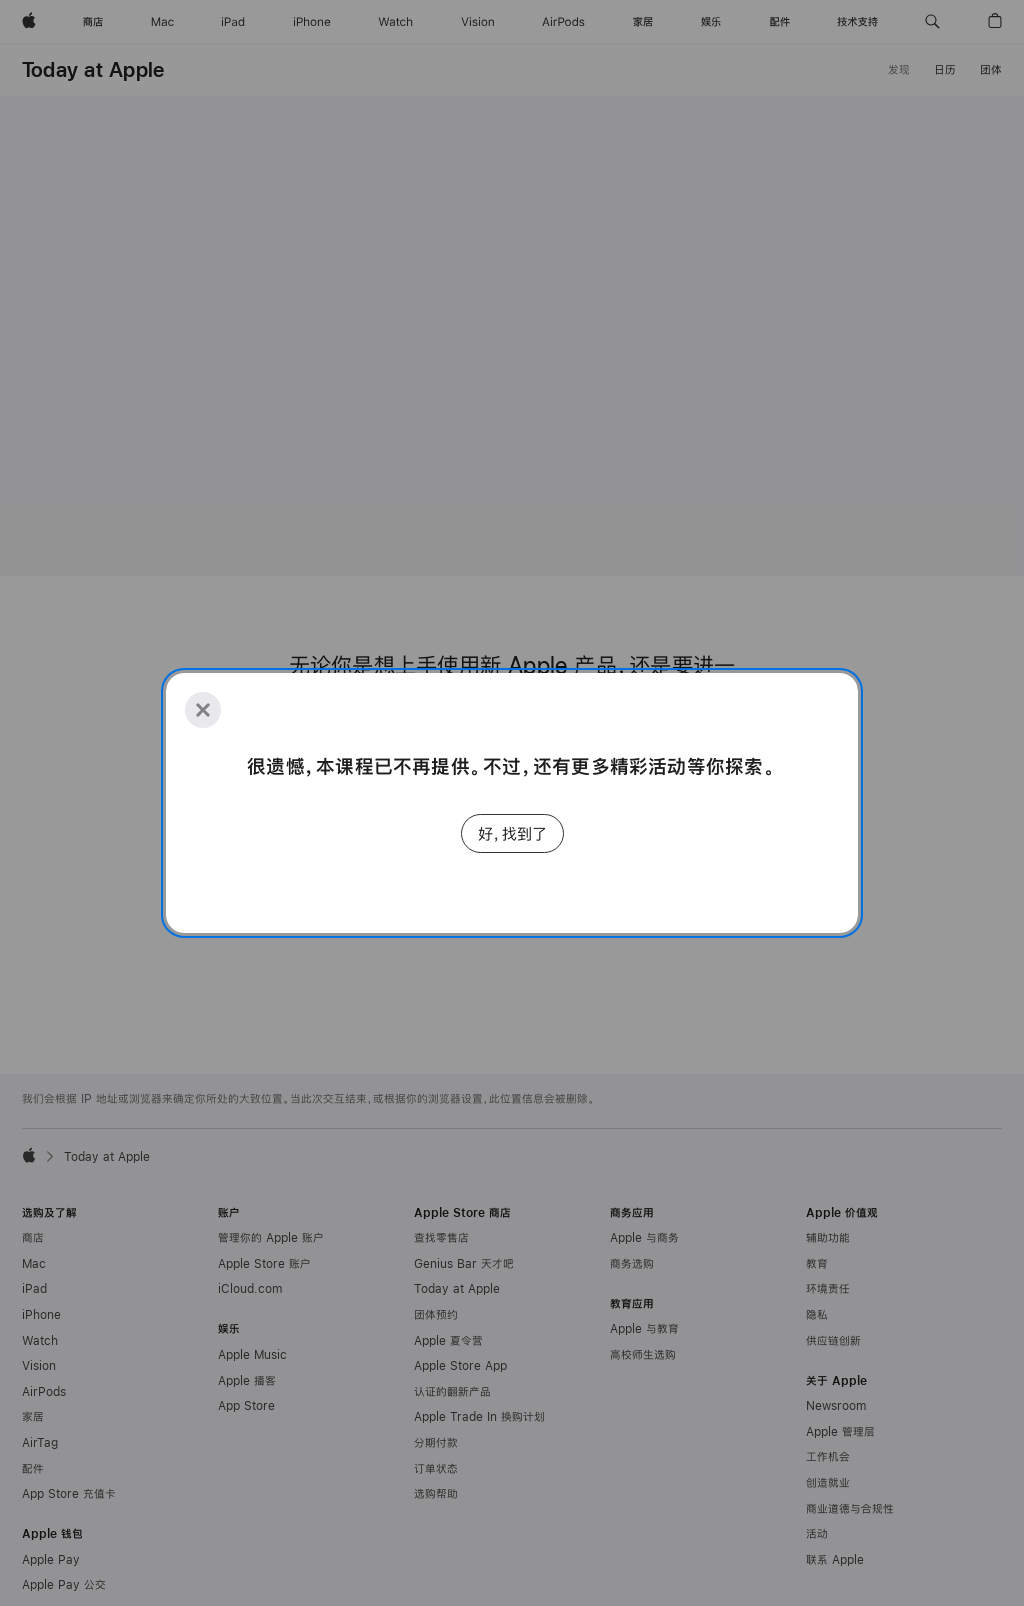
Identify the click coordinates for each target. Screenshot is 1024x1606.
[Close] (203, 710)
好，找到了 (512, 833)
